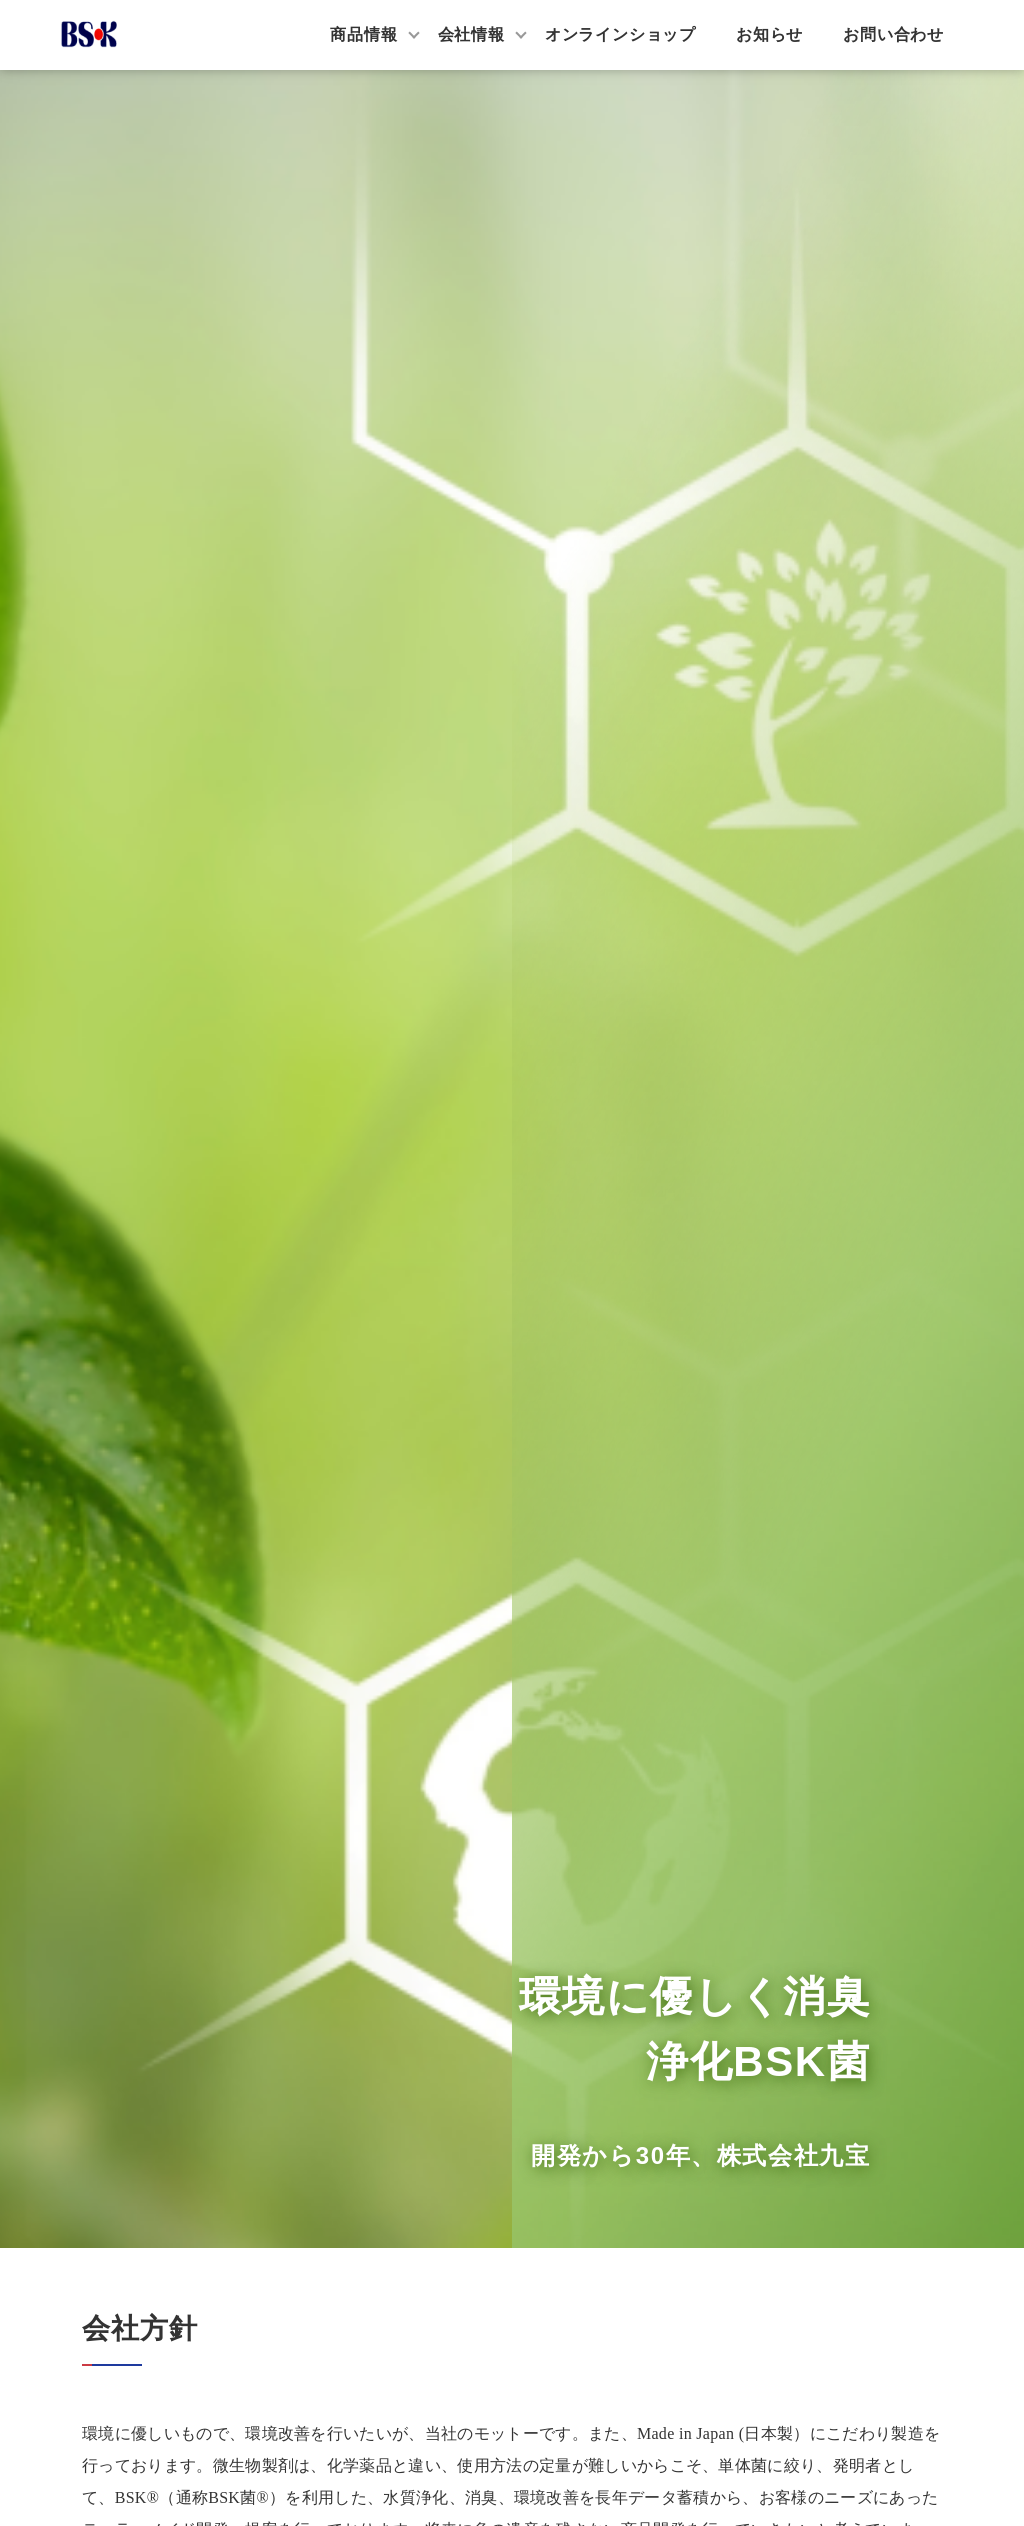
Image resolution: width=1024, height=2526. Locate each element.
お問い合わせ (893, 34)
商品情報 (363, 34)
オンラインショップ (620, 34)
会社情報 (471, 34)
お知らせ (769, 34)
